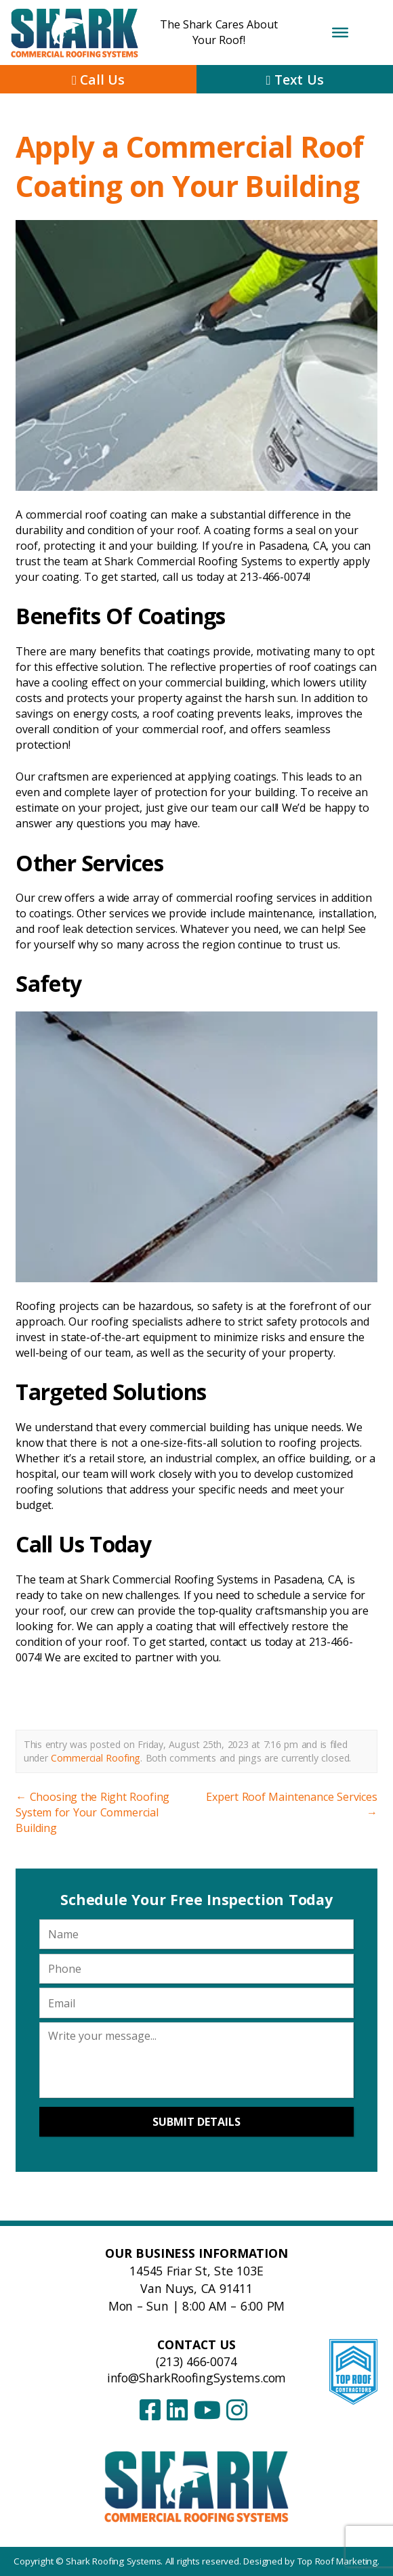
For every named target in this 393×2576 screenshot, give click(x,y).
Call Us (98, 79)
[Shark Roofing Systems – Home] (196, 2486)
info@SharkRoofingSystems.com (197, 2378)
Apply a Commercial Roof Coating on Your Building (189, 166)
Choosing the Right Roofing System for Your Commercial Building (92, 1812)
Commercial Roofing (95, 1757)
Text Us (295, 79)
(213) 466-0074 (196, 2361)
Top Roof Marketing (337, 2561)
